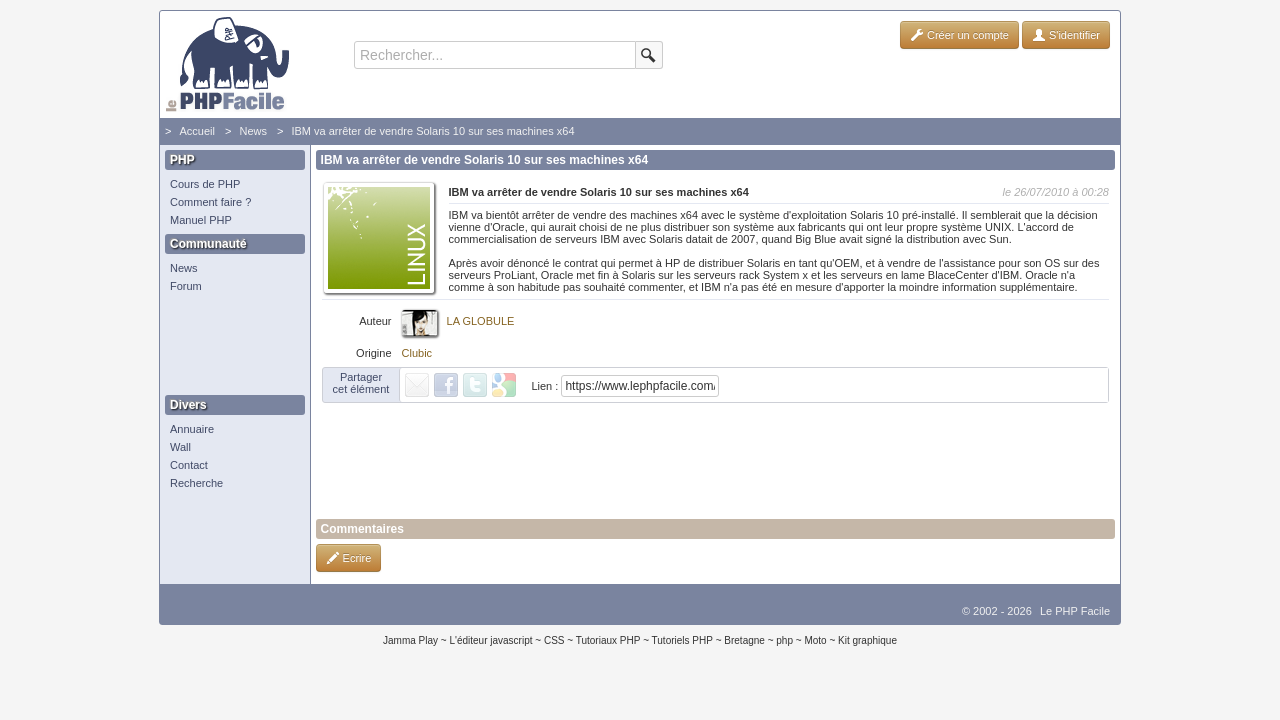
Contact (189, 465)
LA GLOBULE (481, 321)
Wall (180, 447)
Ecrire (349, 558)
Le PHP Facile (1075, 611)
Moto (815, 640)
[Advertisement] (230, 345)
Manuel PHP (201, 220)
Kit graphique (867, 640)
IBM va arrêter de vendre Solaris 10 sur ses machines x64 (432, 131)
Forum (186, 286)
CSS (554, 640)
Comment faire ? (210, 202)
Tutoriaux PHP (608, 640)
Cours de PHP (205, 184)
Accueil (196, 131)
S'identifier (1066, 35)
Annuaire (192, 429)
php (784, 640)
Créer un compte (959, 35)
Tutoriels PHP (682, 640)
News (253, 131)
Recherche (196, 483)
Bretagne (744, 640)
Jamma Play (410, 640)
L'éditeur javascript (490, 640)
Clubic (417, 353)
